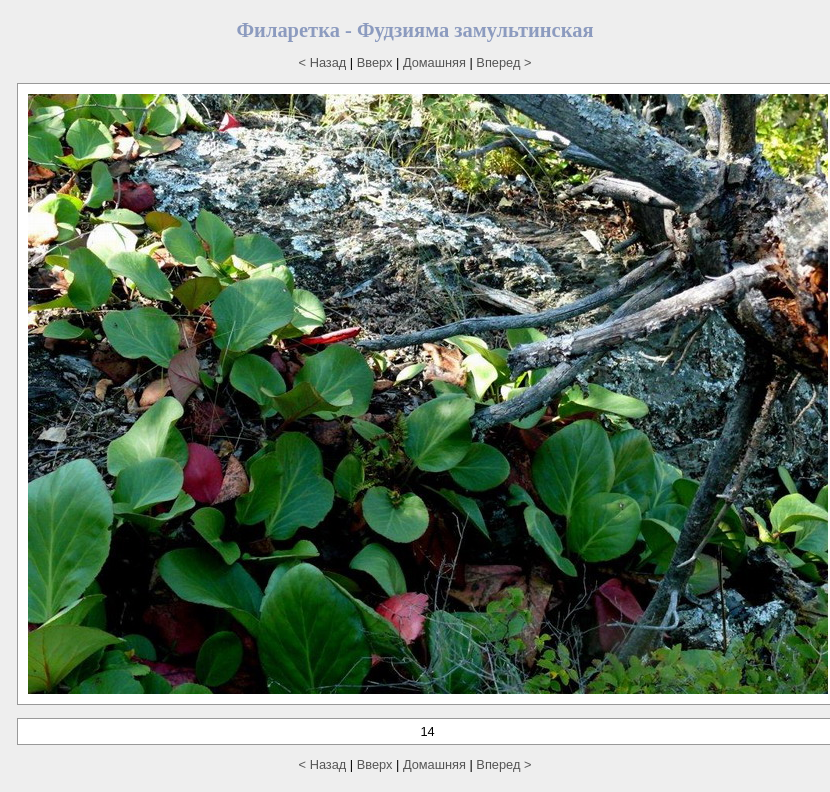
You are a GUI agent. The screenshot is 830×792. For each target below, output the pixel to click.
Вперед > (503, 62)
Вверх (375, 62)
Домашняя (434, 62)
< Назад (323, 62)
